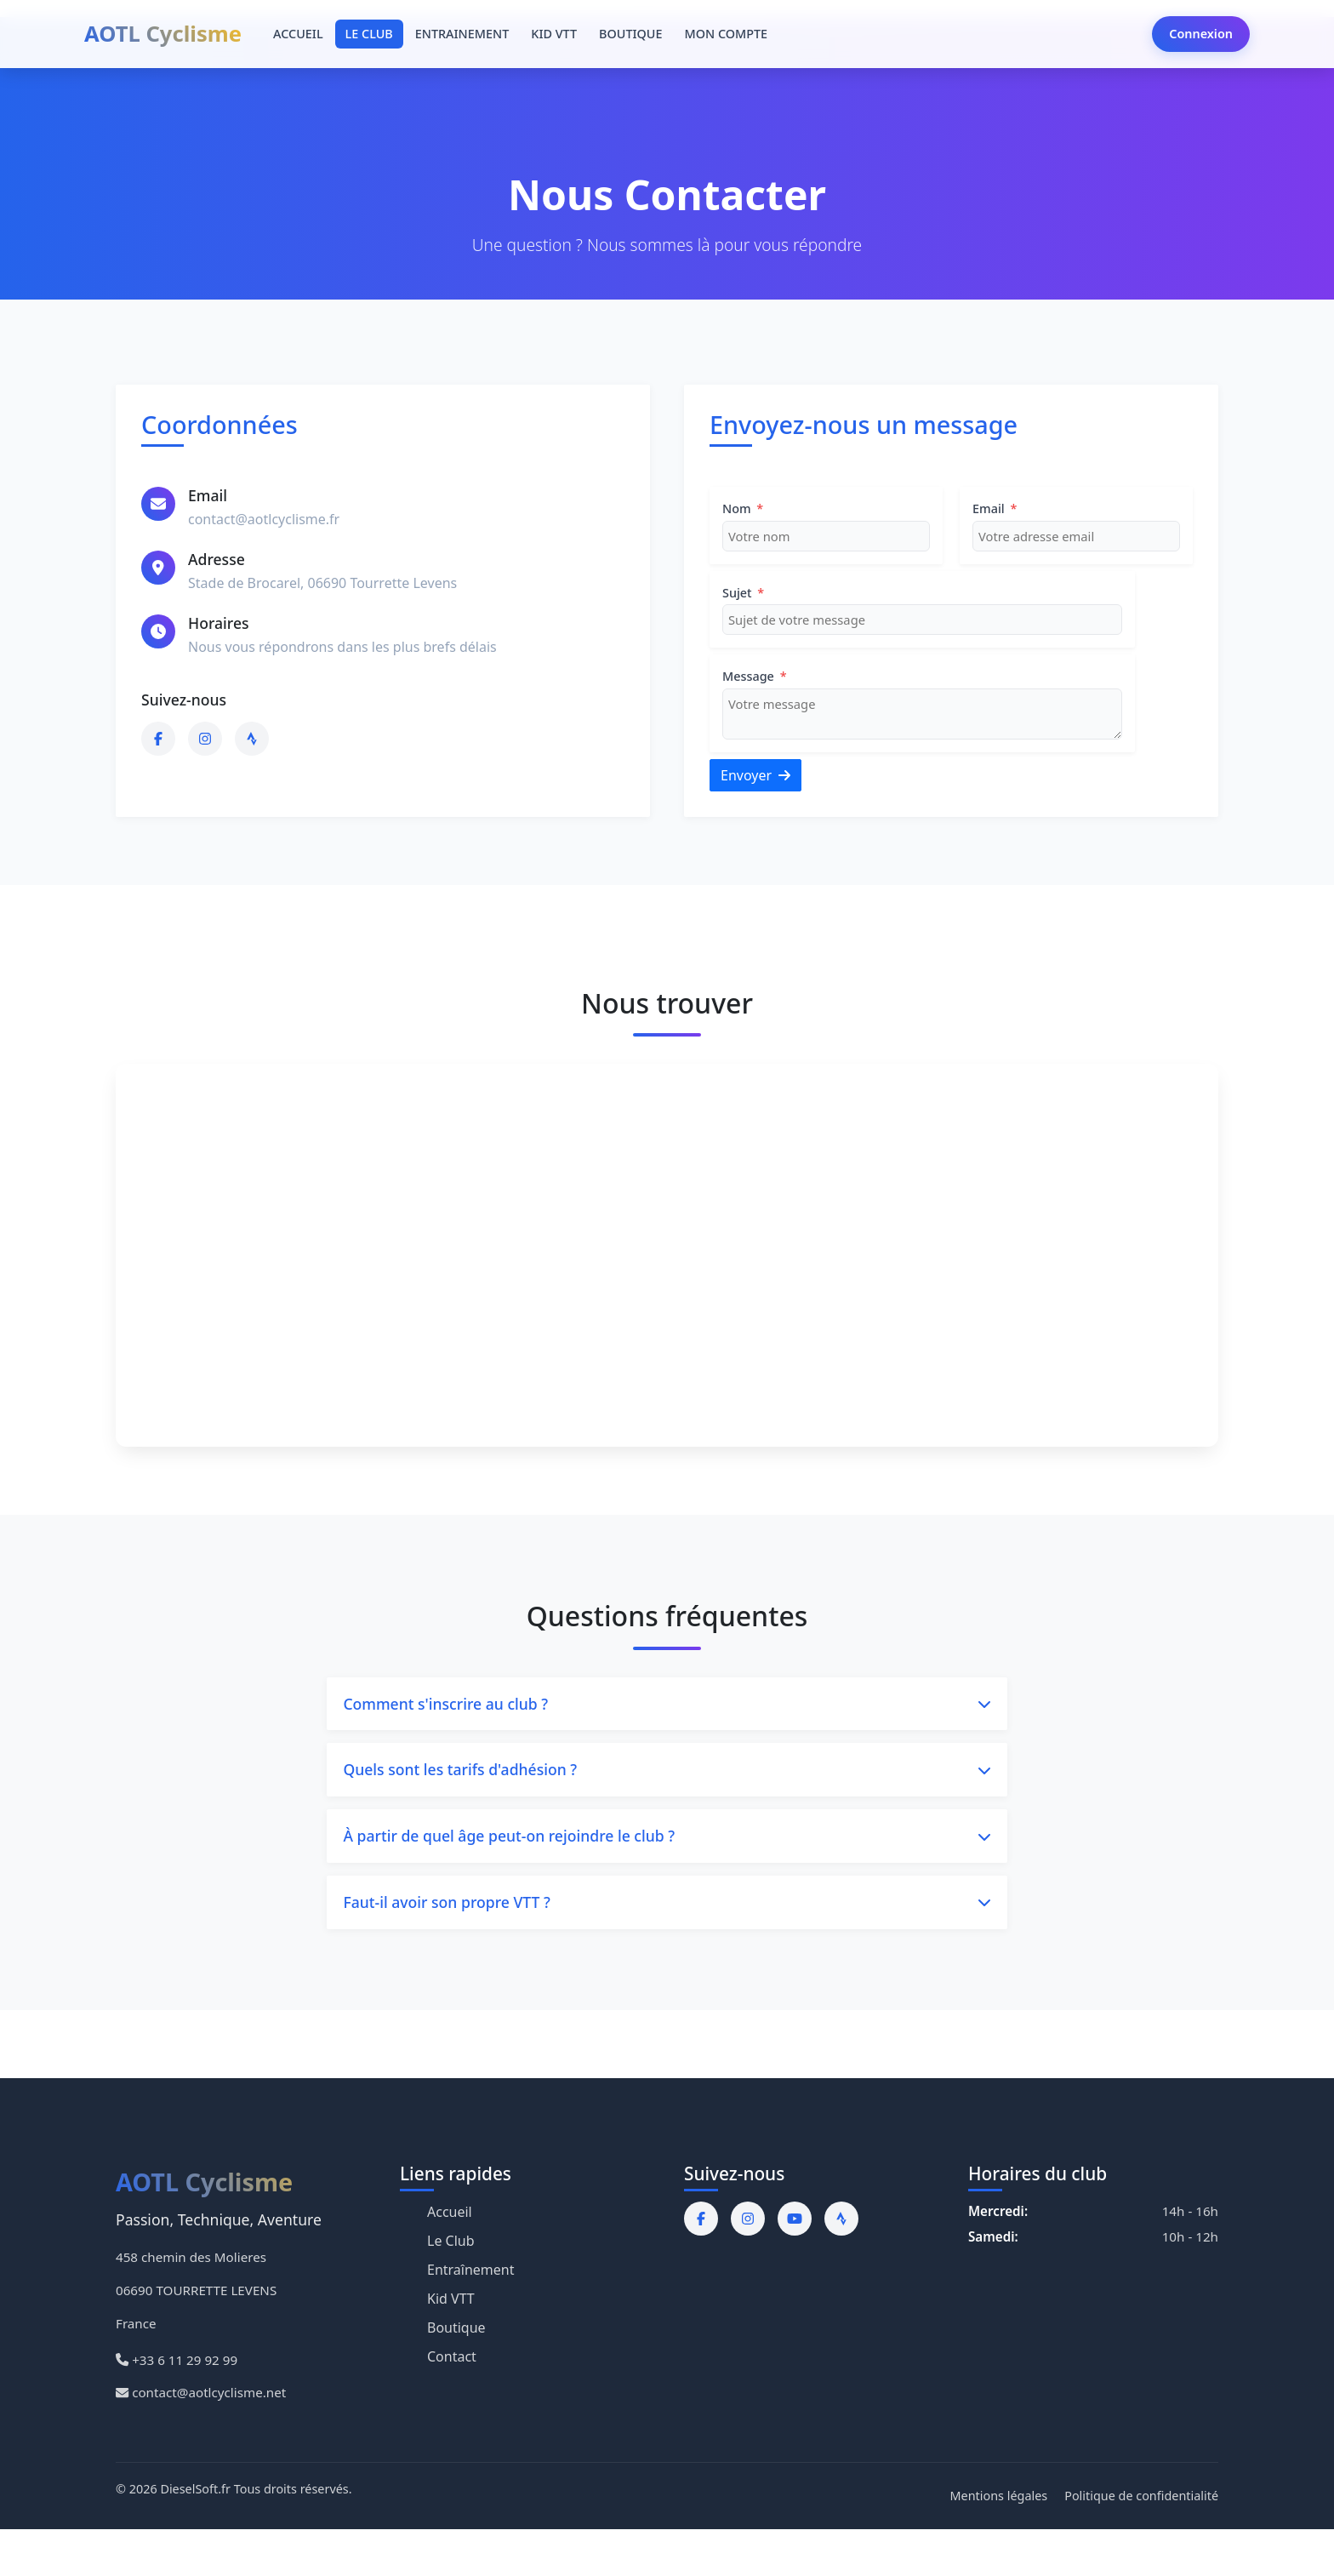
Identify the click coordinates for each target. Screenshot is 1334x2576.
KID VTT (554, 34)
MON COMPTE (725, 34)
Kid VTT (451, 2302)
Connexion (1201, 34)
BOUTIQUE (630, 34)
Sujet (743, 593)
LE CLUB (369, 34)
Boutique (456, 2331)
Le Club (451, 2245)
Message (754, 676)
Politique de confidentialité (1141, 2500)
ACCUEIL (298, 34)
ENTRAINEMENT (462, 34)
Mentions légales (999, 2500)
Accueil (449, 2216)
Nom (742, 508)
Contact (451, 2360)
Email (994, 508)
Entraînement (471, 2274)
